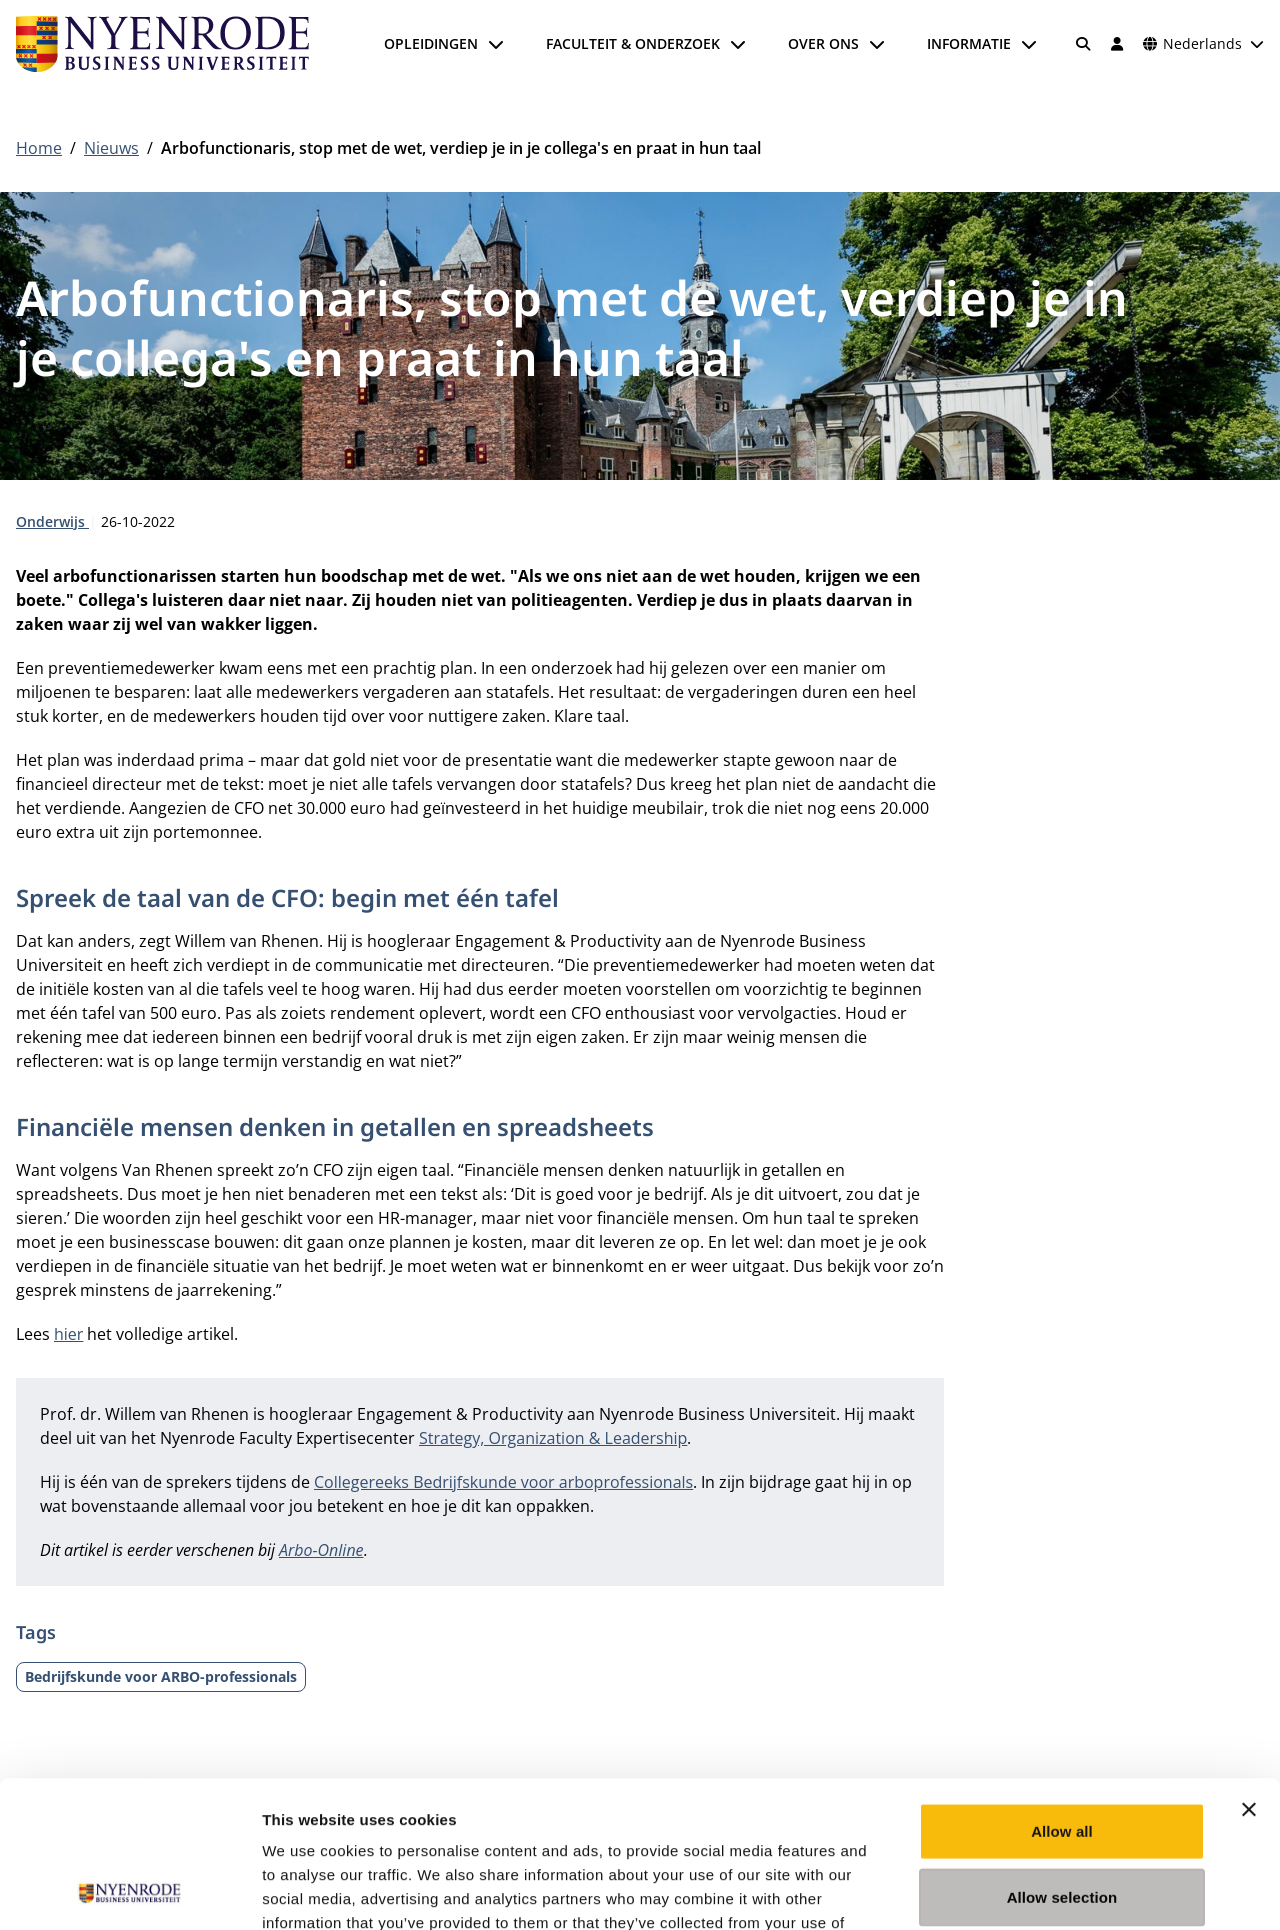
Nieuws (111, 148)
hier (68, 1334)
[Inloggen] (1117, 44)
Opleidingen (431, 43)
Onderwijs (52, 521)
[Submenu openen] (496, 44)
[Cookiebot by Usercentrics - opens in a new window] (129, 1891)
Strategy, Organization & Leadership (553, 1438)
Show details (1049, 1890)
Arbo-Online (321, 1550)
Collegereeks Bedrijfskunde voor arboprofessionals (503, 1482)
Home (39, 148)
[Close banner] (1249, 1672)
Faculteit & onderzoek (633, 43)
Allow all (1062, 1693)
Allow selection (1062, 1759)
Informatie (969, 43)
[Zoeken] (1084, 44)
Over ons (823, 43)
